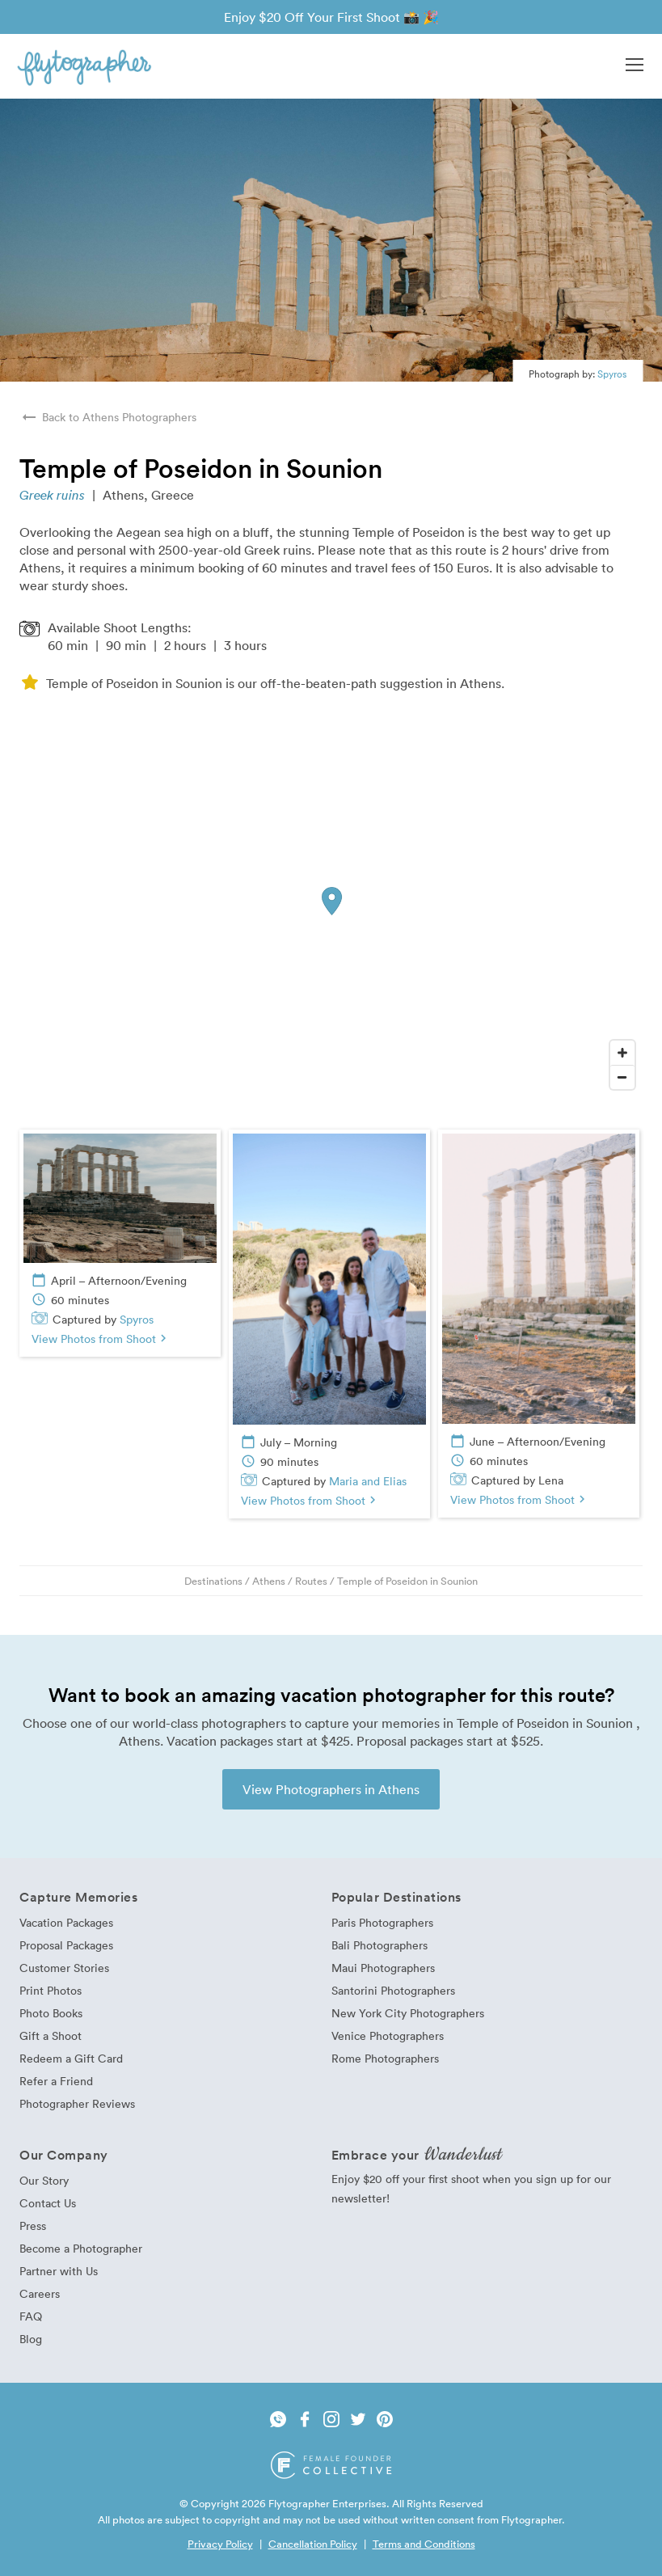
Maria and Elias (368, 1481)
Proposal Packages (66, 1945)
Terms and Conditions (424, 2543)
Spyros (611, 373)
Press (32, 2225)
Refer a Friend (56, 2080)
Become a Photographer (80, 2248)
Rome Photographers (385, 2058)
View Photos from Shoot (101, 1338)
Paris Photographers (382, 1922)
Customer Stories (64, 1967)
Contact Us (47, 2203)
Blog (30, 2338)
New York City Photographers (407, 2013)
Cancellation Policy (312, 2543)
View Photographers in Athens (331, 1789)
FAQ (30, 2316)
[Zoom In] (622, 1053)
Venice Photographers (387, 2035)
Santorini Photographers (393, 1990)
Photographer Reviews (77, 2103)
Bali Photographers (379, 1945)
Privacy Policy (220, 2543)
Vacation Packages (66, 1922)
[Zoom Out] (622, 1077)
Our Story (44, 2180)
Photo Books (50, 2013)
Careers (39, 2293)
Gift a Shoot (50, 2035)
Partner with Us (58, 2270)
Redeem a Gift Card (71, 2058)
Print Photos (50, 1990)
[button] (634, 66)
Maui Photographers (383, 1967)
